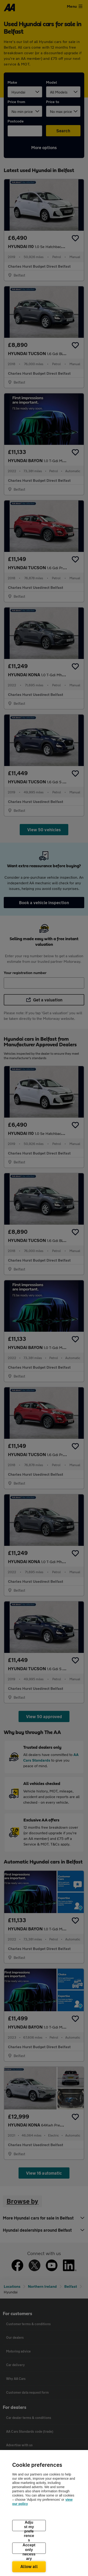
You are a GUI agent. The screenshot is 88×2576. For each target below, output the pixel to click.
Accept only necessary (29, 2548)
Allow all (29, 2566)
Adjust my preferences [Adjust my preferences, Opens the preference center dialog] (29, 2525)
